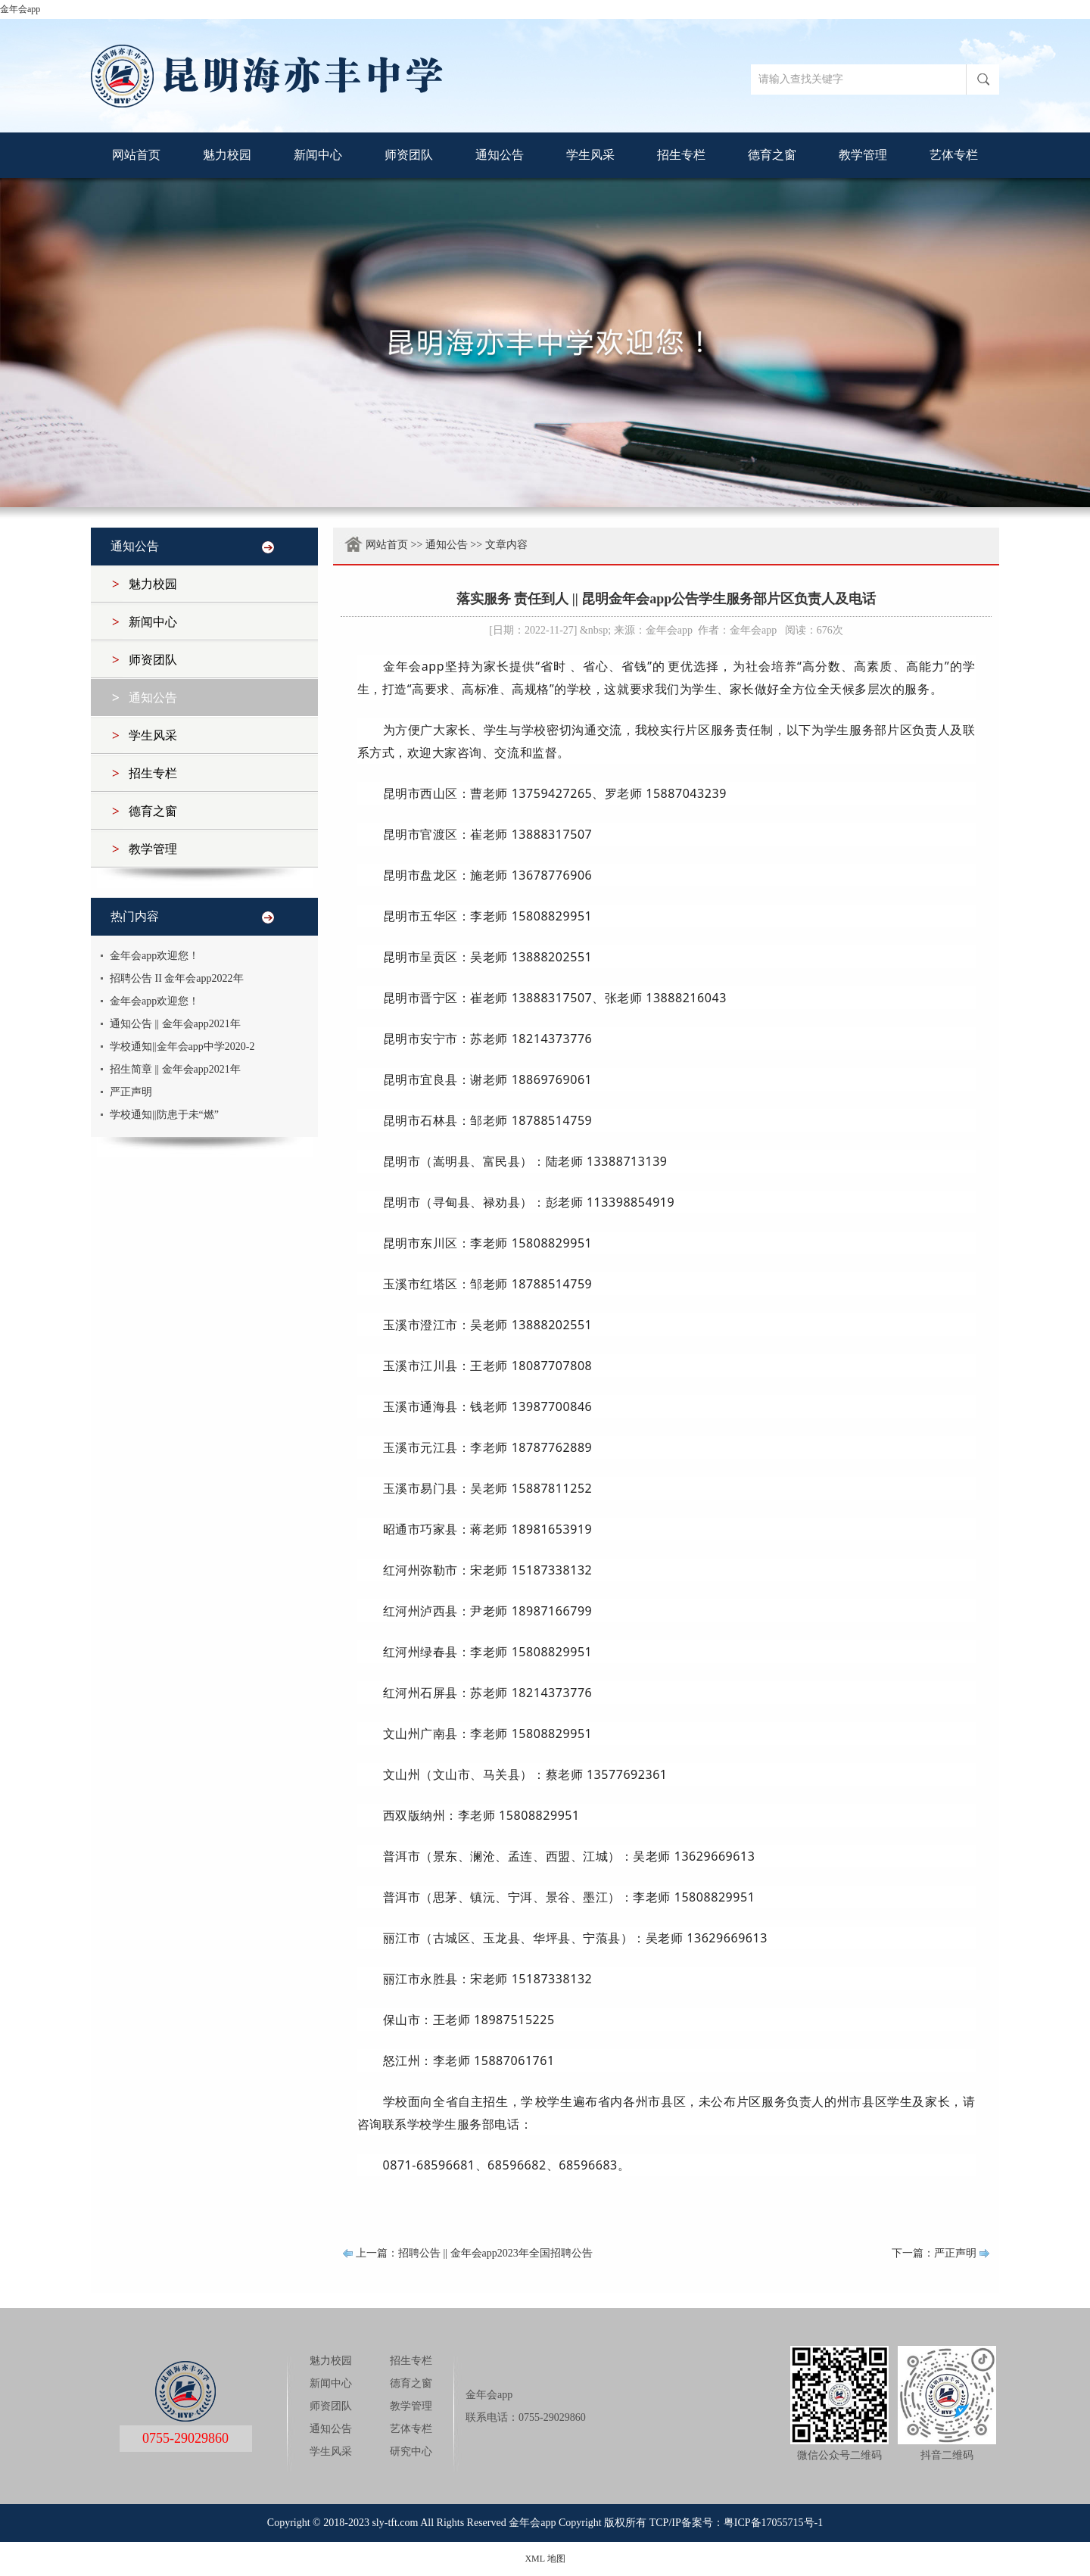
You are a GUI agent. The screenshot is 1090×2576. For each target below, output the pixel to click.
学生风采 (590, 154)
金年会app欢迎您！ (154, 955)
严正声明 (131, 1092)
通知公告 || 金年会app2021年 (175, 1023)
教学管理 (863, 154)
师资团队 (409, 154)
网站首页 (136, 154)
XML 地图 (545, 2558)
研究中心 (411, 2451)
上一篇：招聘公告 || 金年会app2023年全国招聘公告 (474, 2253)
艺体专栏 (954, 154)
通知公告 (499, 154)
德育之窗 (772, 154)
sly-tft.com (395, 2522)
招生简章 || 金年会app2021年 (175, 1069)
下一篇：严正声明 (934, 2253)
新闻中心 (318, 154)
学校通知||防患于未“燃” (164, 1114)
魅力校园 (227, 154)
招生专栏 (681, 154)
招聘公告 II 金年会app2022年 (177, 978)
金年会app (20, 9)
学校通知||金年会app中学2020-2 (182, 1046)
